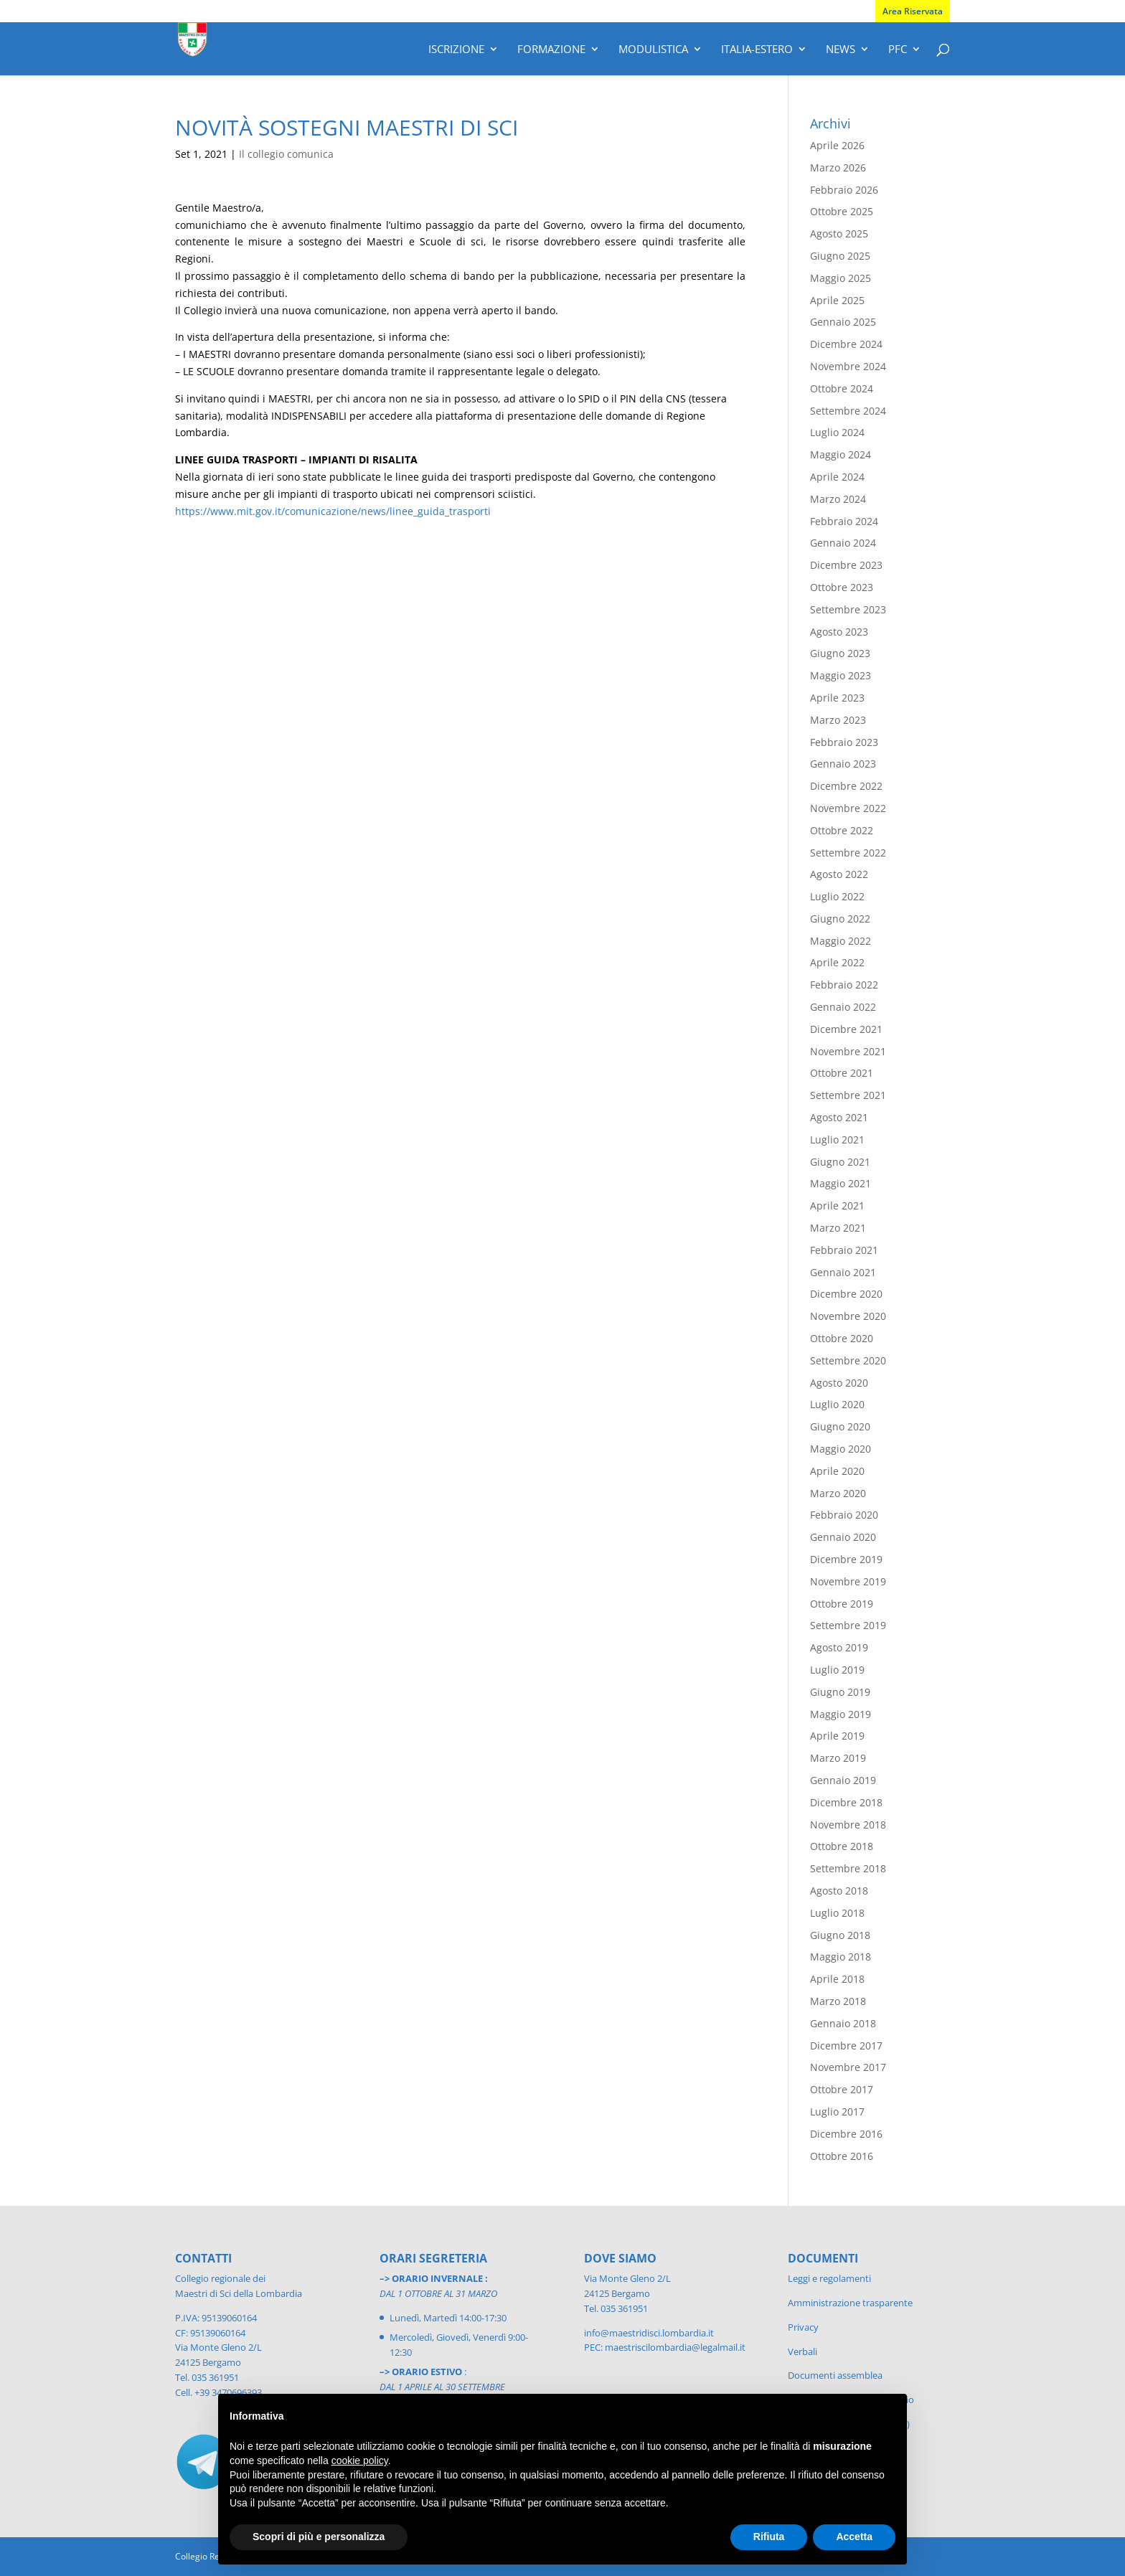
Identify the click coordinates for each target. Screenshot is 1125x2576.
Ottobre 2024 (841, 388)
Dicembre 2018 (846, 1802)
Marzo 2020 (838, 1493)
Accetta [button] (854, 2536)
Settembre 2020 (848, 1360)
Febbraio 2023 (844, 742)
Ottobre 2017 (841, 2089)
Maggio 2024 (840, 454)
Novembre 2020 (848, 1316)
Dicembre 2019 (846, 1559)
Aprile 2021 (837, 1205)
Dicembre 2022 (846, 786)
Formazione (551, 50)
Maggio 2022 (840, 941)
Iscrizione (456, 50)
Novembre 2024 (848, 366)
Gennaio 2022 (843, 1007)
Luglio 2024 (837, 432)
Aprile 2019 (837, 1735)
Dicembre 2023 (846, 565)
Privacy (803, 2327)
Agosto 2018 (839, 1890)
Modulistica (653, 50)
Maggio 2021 (840, 1183)
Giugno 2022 (840, 918)
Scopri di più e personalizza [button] (319, 2536)
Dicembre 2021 (846, 1029)
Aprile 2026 (837, 145)
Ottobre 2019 (841, 1603)
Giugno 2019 (840, 1692)
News (840, 50)
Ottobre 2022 (841, 830)
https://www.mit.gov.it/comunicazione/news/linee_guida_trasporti (333, 511)
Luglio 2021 (837, 1139)
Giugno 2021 (840, 1162)
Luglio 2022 (837, 896)
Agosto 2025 (839, 233)
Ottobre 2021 (841, 1073)
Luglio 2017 (837, 2111)
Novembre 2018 (848, 1824)
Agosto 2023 (839, 631)
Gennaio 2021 (843, 1272)
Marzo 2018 (838, 2001)
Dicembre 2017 (846, 2045)
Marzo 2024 (838, 499)
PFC (897, 50)
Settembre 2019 (848, 1625)
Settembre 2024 (848, 410)
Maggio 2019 (840, 1714)
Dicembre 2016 (846, 2134)
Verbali (802, 2351)
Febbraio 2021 (844, 1250)
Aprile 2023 (837, 697)
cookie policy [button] (359, 2460)
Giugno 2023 (840, 653)
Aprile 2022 (837, 962)
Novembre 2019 (848, 1581)
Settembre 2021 (848, 1095)
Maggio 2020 (840, 1449)
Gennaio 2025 (843, 322)
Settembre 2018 (848, 1868)
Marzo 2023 (838, 720)
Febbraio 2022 (844, 984)
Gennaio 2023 (843, 763)
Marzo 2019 (838, 1758)
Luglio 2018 (837, 1913)
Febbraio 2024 (844, 521)
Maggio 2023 (840, 675)
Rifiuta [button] (769, 2536)
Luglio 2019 (837, 1669)
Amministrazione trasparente (850, 2302)
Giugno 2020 (840, 1426)
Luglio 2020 (837, 1404)
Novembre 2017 (848, 2067)
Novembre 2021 (848, 1051)
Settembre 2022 (848, 852)
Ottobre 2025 (841, 211)
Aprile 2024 (837, 476)
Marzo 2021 (838, 1228)
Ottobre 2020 (841, 1338)
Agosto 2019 (839, 1647)
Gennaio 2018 (843, 2023)
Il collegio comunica (286, 154)
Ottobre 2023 (841, 587)
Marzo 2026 (838, 167)
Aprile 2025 (837, 300)
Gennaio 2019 (843, 1780)
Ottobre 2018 (841, 1846)
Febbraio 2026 (844, 190)
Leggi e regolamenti (829, 2278)
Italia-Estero (757, 50)
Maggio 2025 (840, 278)
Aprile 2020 (837, 1471)
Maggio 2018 (840, 1956)
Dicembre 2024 (846, 344)
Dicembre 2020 (846, 1294)
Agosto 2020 (839, 1383)
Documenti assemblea (835, 2375)
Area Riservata (912, 11)
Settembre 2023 (848, 609)
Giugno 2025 (840, 256)
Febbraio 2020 (844, 1514)
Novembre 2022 (848, 808)
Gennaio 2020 (843, 1537)
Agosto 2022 (839, 874)
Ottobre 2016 (841, 2156)
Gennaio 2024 (843, 542)
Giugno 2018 (840, 1935)
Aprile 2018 (837, 1979)
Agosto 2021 (839, 1117)
